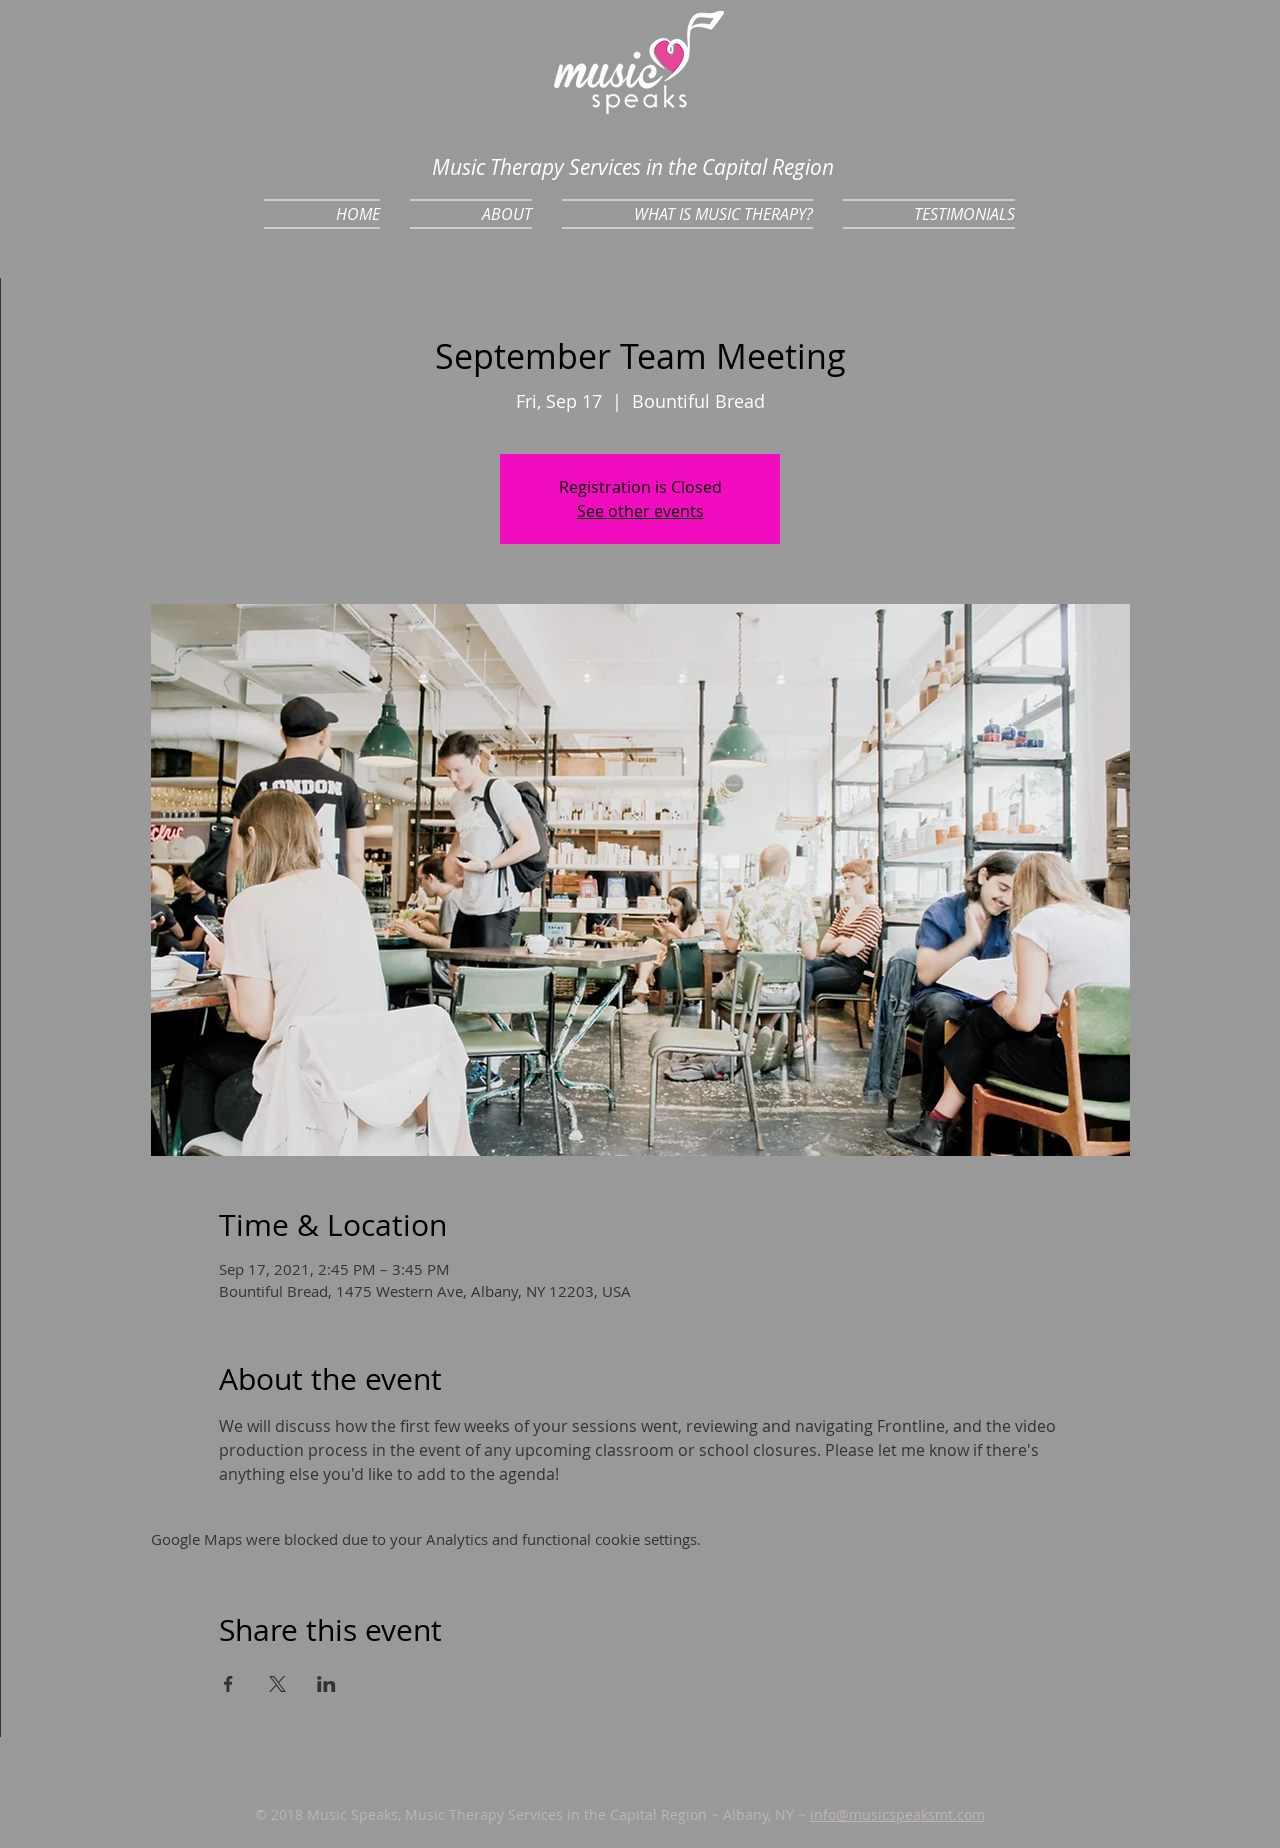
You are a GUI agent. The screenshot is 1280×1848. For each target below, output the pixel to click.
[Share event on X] (277, 1684)
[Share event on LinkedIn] (326, 1684)
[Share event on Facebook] (228, 1684)
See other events (640, 511)
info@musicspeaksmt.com (897, 1814)
